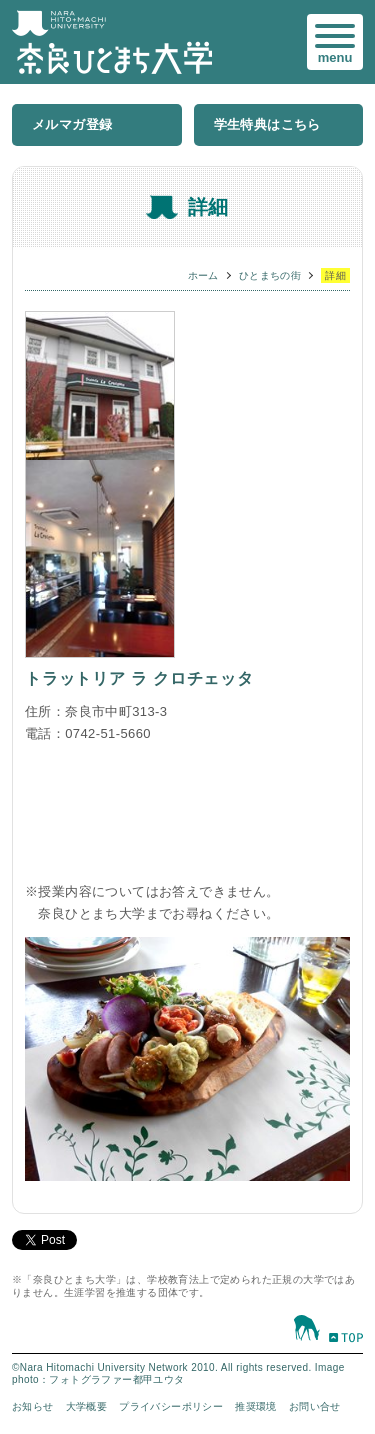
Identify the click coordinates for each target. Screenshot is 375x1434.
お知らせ (33, 1406)
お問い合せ (315, 1406)
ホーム (203, 275)
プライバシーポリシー (171, 1406)
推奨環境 (256, 1406)
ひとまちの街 (270, 275)
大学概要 (87, 1406)
